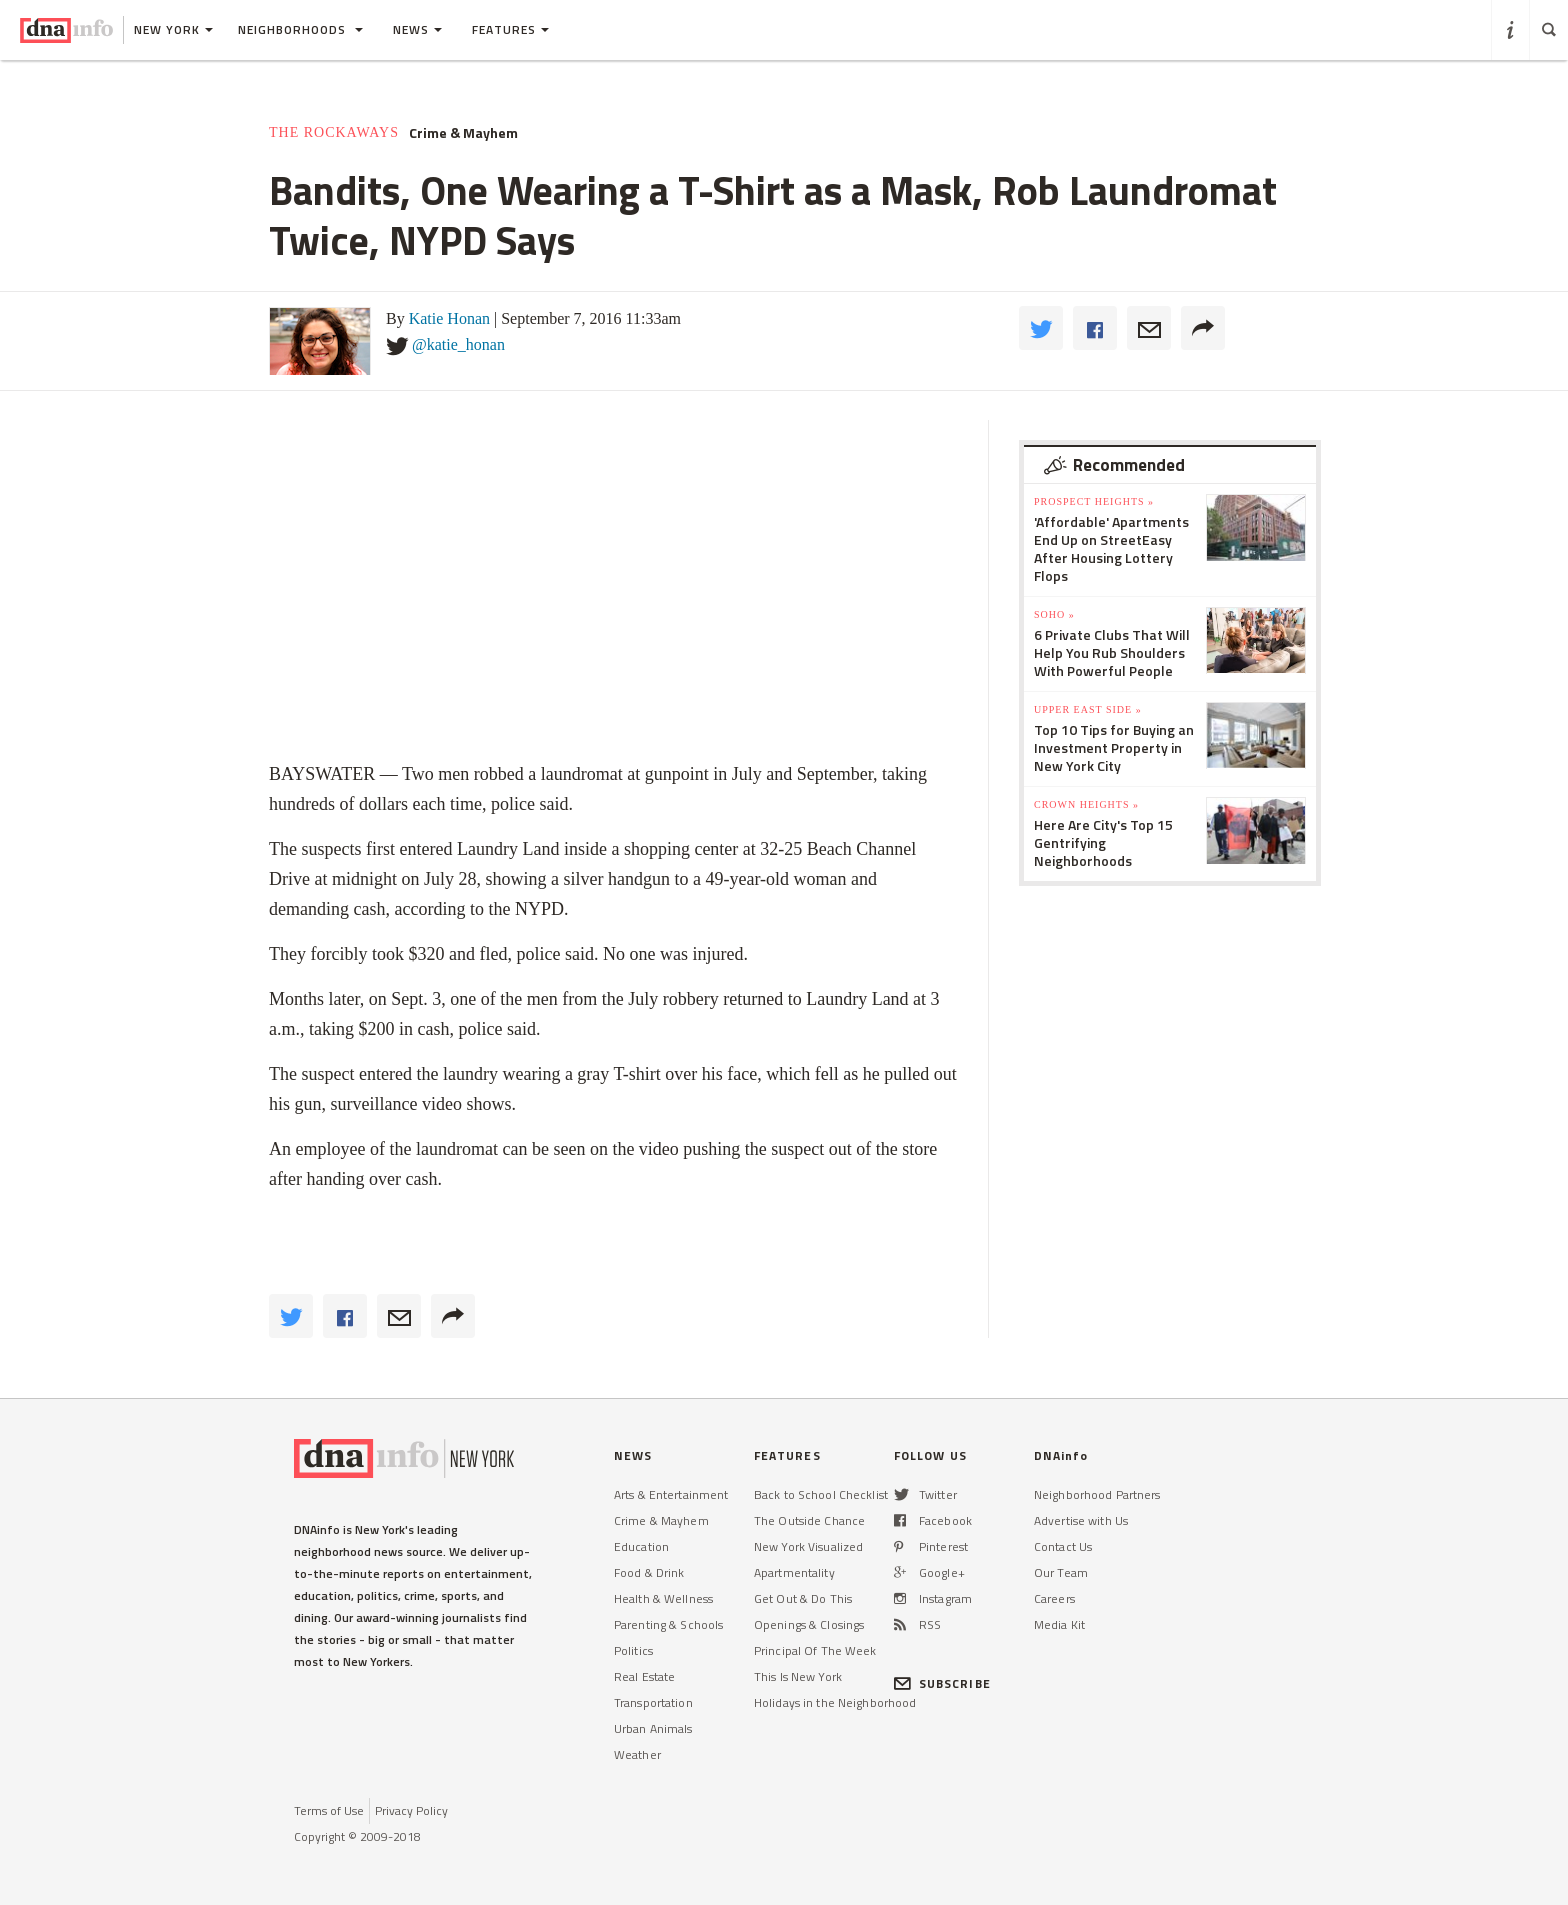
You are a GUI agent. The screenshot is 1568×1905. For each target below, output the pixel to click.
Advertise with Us (1081, 1520)
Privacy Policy (411, 1810)
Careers (1054, 1598)
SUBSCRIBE (942, 1683)
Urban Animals (653, 1728)
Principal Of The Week (815, 1650)
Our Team (1061, 1572)
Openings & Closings (809, 1624)
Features (510, 29)
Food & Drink (649, 1572)
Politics (633, 1650)
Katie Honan (449, 318)
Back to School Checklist (821, 1494)
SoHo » (1054, 614)
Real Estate (644, 1676)
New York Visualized (808, 1546)
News (417, 29)
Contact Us (1063, 1546)
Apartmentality (794, 1572)
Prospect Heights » (1094, 501)
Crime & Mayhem (463, 133)
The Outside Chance (809, 1520)
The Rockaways (334, 132)
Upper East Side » (1088, 709)
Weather (637, 1754)
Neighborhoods (300, 29)
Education (641, 1546)
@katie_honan (458, 344)
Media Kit (1059, 1624)
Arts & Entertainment (671, 1494)
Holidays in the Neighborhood (835, 1702)
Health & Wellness (663, 1598)
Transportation (653, 1702)
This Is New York (798, 1676)
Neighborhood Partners (1097, 1494)
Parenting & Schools (668, 1624)
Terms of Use (329, 1810)
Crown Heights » (1086, 804)
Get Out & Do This (803, 1598)
